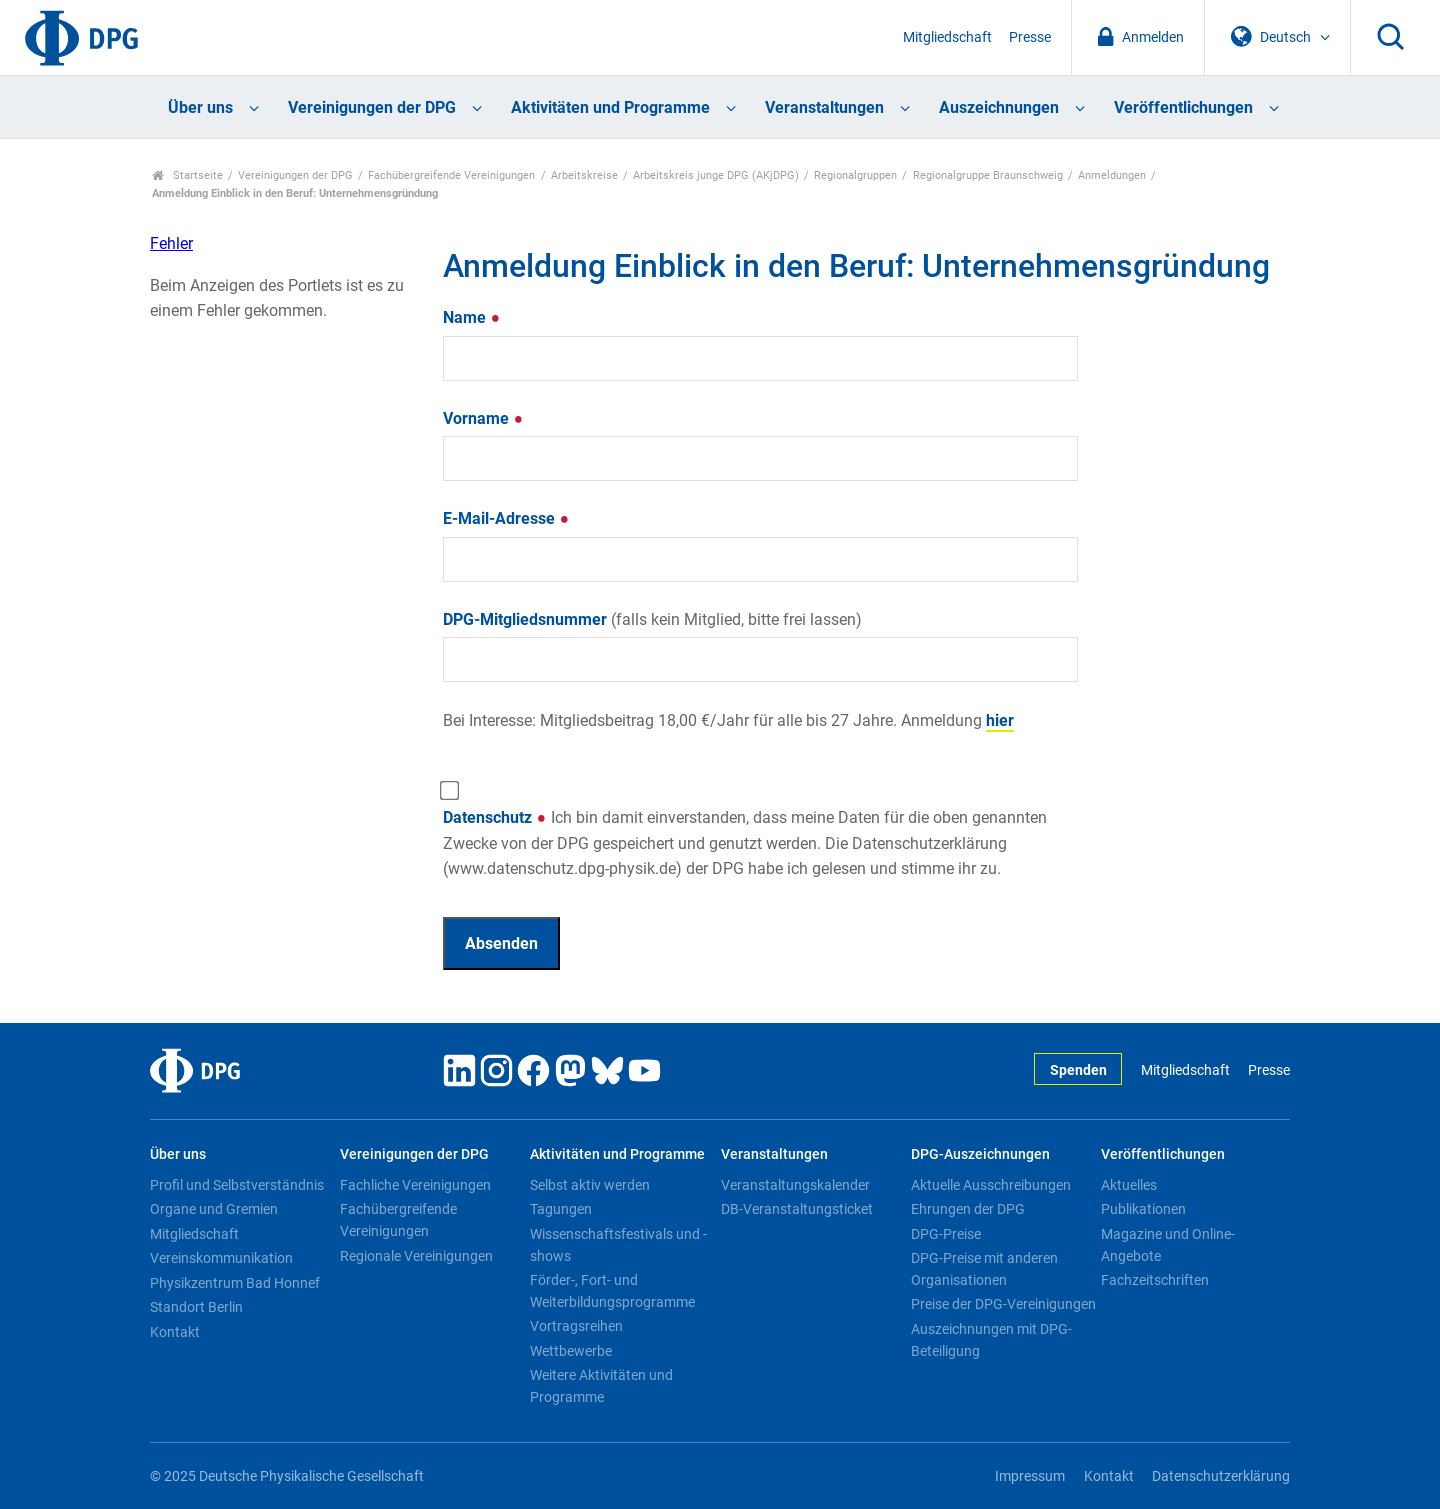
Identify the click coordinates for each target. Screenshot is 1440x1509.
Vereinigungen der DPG (372, 107)
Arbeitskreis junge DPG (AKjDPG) (716, 175)
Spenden (1078, 1070)
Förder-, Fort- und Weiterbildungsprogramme (612, 1291)
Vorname (483, 418)
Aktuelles (1129, 1185)
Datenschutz (745, 843)
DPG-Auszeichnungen (980, 1154)
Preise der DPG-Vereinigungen (1003, 1304)
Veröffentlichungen (1183, 107)
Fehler (171, 243)
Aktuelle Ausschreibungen (991, 1185)
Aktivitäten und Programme (610, 107)
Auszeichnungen (999, 107)
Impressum (1030, 1476)
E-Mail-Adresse (506, 518)
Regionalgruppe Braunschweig (988, 175)
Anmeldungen (1112, 175)
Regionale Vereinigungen (416, 1256)
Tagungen (561, 1209)
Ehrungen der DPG (968, 1209)
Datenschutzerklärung (1221, 1476)
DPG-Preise (946, 1234)
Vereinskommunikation (221, 1258)
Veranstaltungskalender (795, 1185)
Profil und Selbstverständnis (237, 1185)
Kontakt (175, 1332)
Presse (1030, 37)
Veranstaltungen (824, 107)
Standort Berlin (196, 1307)
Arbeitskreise (584, 175)
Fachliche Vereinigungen (415, 1185)
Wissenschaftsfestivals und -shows (618, 1245)
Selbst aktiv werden (590, 1185)
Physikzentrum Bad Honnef (235, 1283)
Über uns (200, 107)
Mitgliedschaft (947, 37)
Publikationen (1143, 1209)
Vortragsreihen (576, 1326)
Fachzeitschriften (1155, 1280)
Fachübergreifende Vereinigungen (451, 175)
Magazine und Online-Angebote (1168, 1245)
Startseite (187, 175)
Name (472, 317)
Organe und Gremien (214, 1209)
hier (1000, 720)
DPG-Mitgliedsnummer (652, 619)
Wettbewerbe (571, 1351)
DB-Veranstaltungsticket (797, 1209)
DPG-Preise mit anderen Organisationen (984, 1269)
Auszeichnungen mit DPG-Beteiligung (991, 1340)
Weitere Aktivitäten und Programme (601, 1386)
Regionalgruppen (855, 175)
